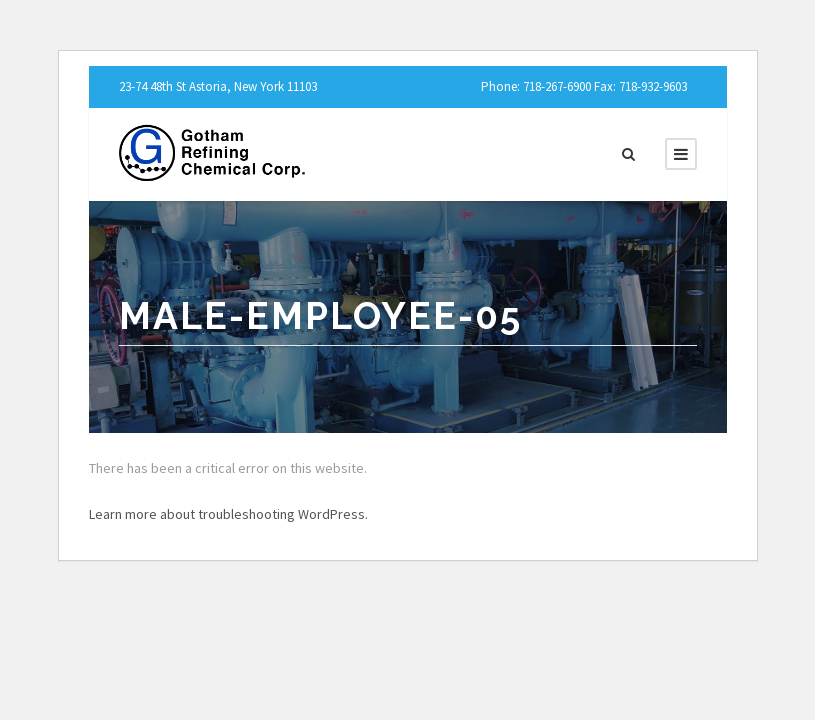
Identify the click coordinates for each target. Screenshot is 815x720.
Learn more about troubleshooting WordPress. (228, 514)
